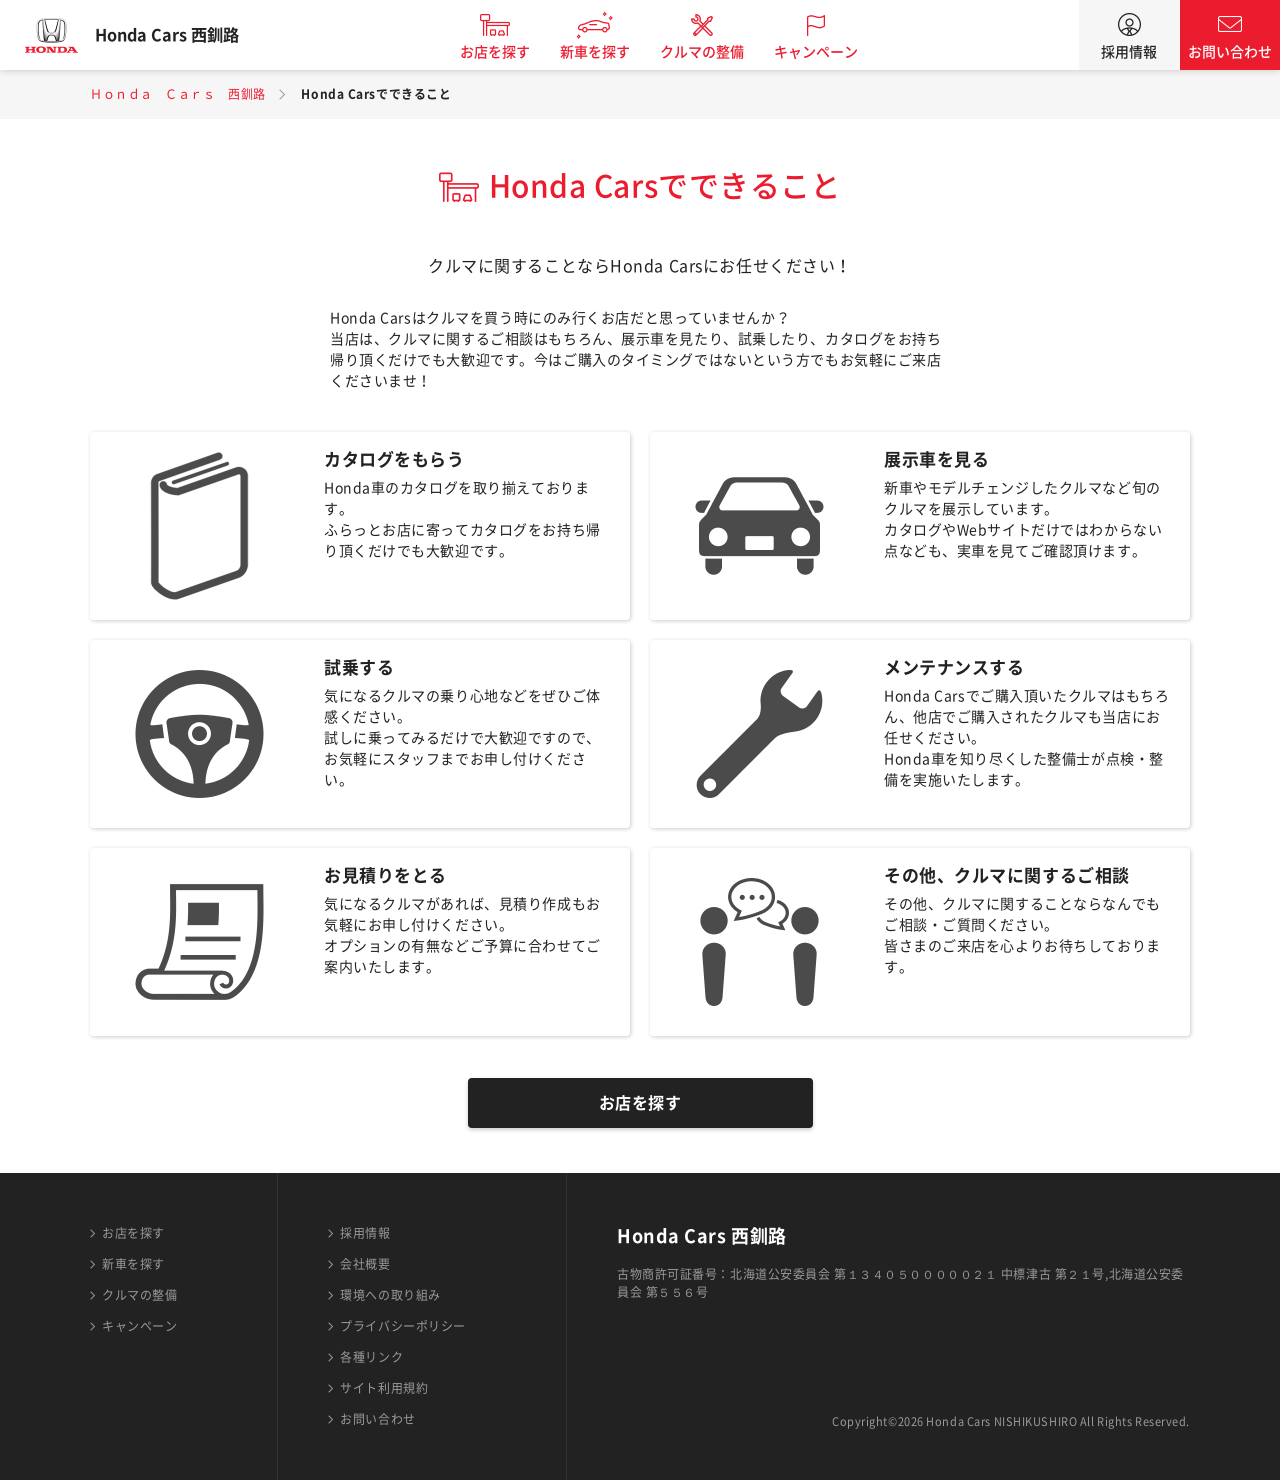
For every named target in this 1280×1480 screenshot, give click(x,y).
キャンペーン (834, 52)
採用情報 (1129, 52)
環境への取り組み (390, 1295)
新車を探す (613, 52)
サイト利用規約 (384, 1388)
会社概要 (365, 1264)
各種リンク (371, 1357)
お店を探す (513, 52)
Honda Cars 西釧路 (185, 35)
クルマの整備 (720, 52)
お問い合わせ (1230, 52)
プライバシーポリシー (403, 1326)
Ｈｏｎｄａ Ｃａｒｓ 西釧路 (178, 94)
